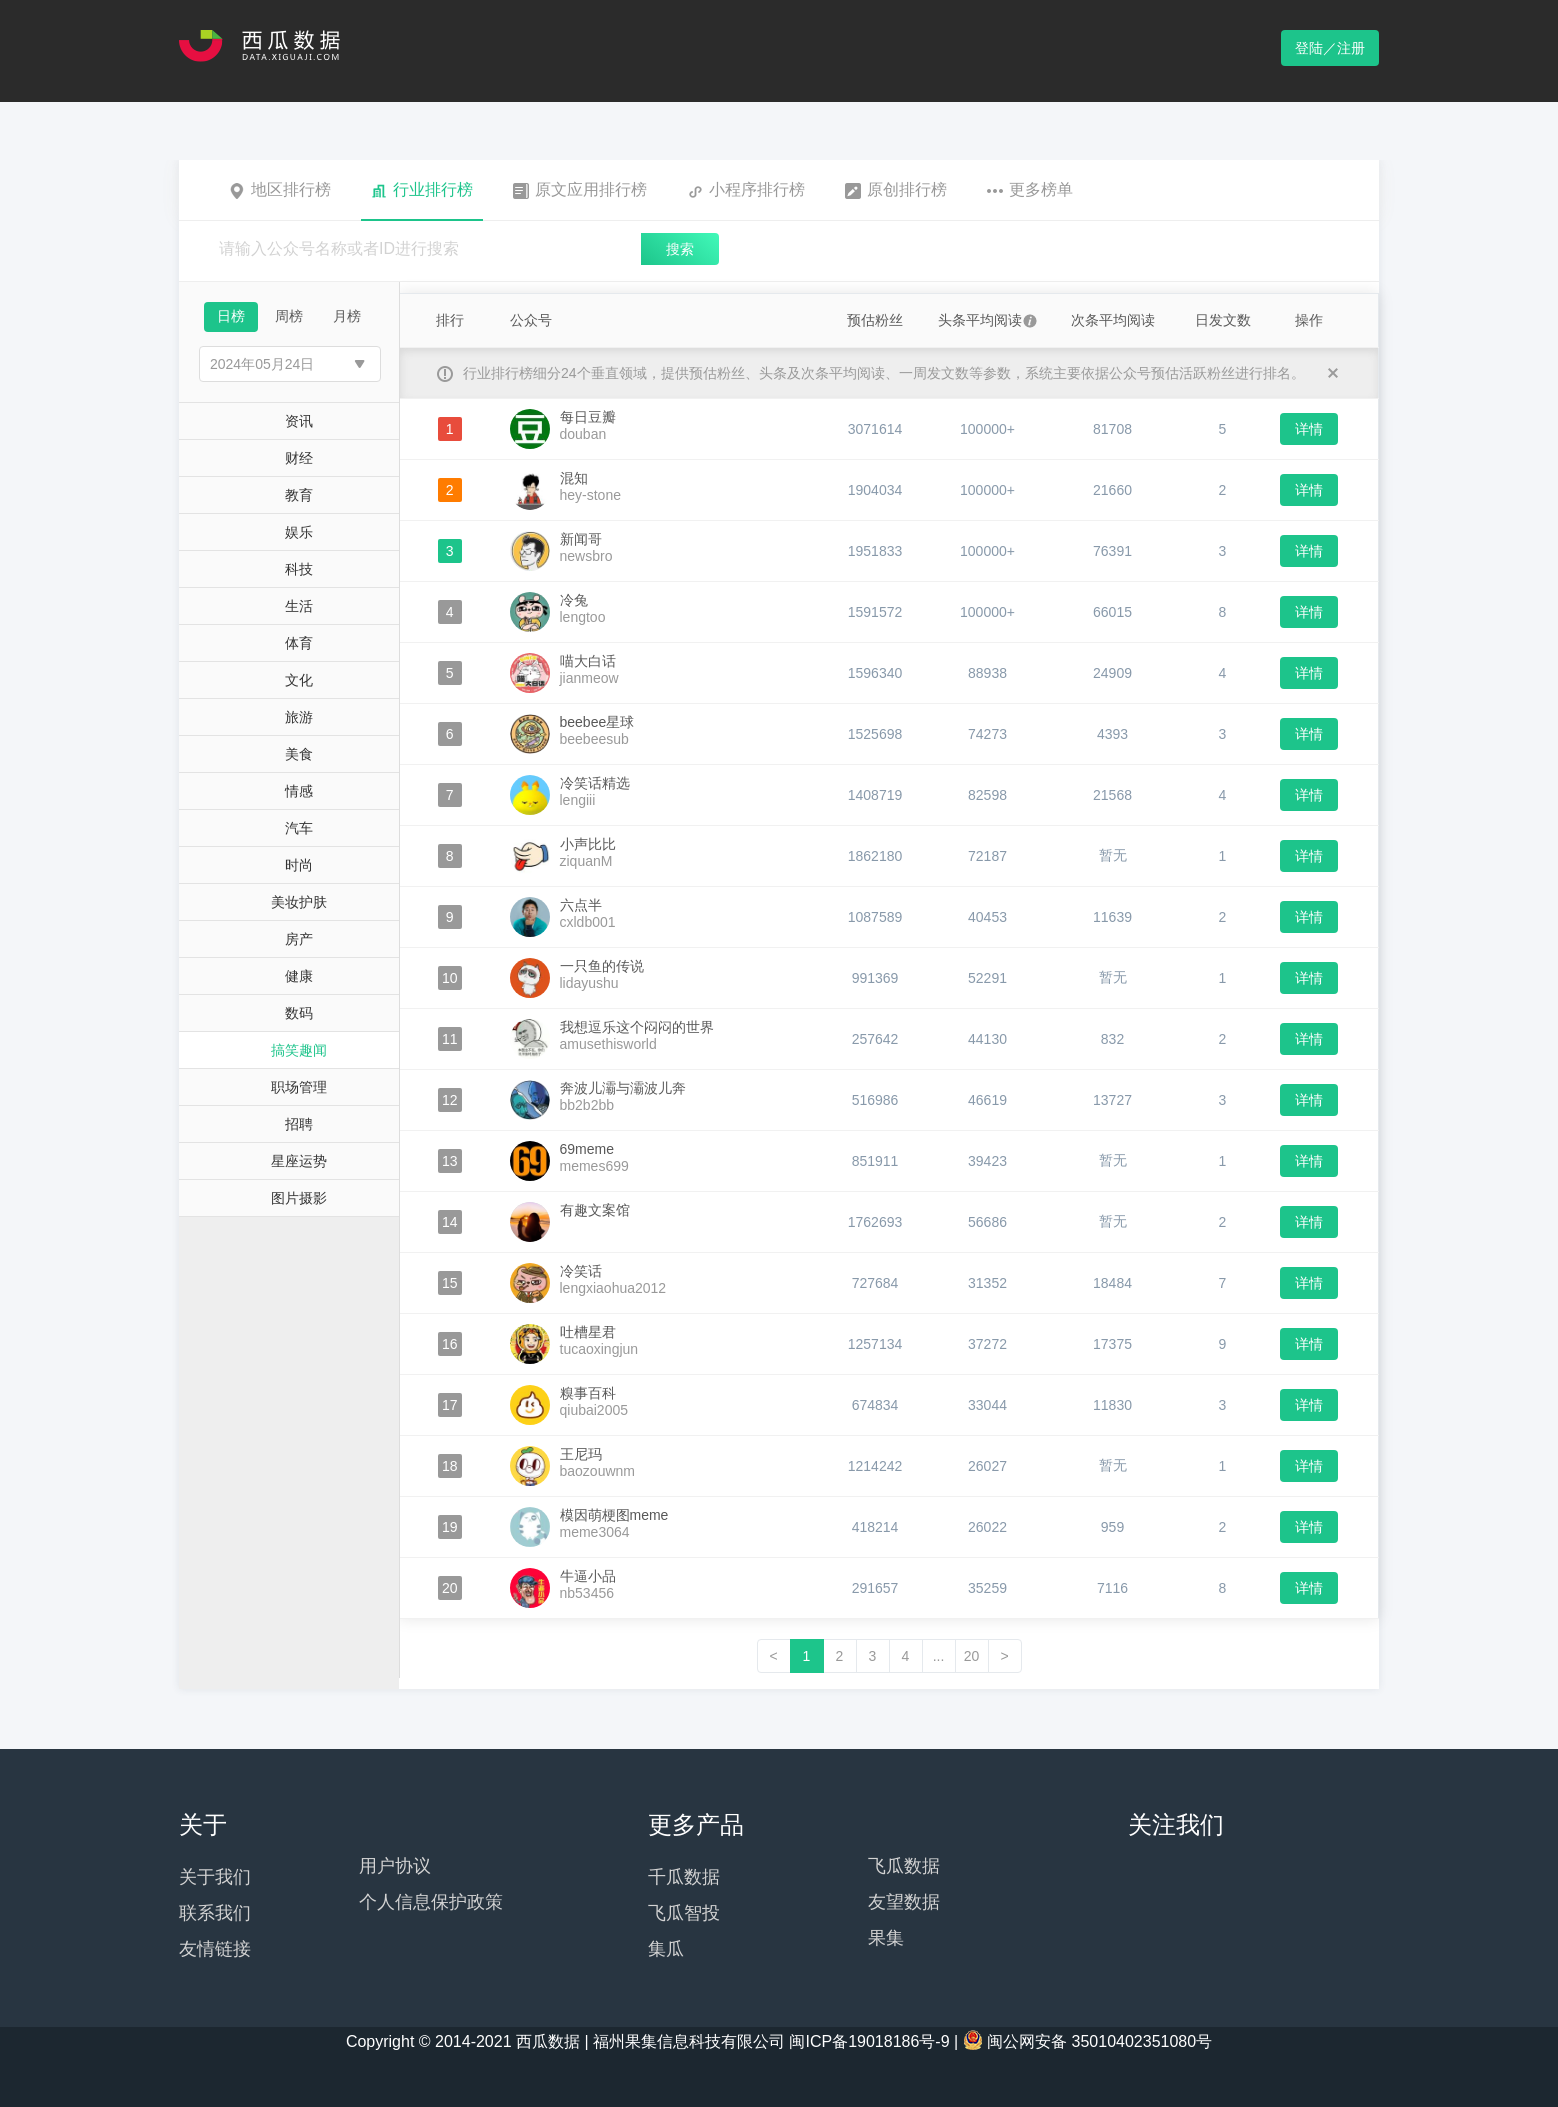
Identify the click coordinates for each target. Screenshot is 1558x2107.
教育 (299, 495)
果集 (886, 1938)
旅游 (299, 717)
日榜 (231, 316)
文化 (299, 680)
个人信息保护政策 (431, 1902)
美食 (299, 754)
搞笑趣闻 (299, 1050)
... (939, 1656)
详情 (1309, 429)
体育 (299, 643)
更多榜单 (1030, 190)
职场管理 (299, 1087)
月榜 (347, 316)
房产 (299, 939)
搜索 (680, 249)
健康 (299, 976)
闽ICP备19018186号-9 (869, 2041)
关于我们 (215, 1877)
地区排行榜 (280, 190)
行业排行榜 (422, 190)
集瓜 (666, 1949)
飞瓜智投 (684, 1913)
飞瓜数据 (904, 1866)
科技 (299, 569)
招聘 (299, 1124)
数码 (299, 1013)
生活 (299, 606)
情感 (299, 791)
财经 (299, 458)
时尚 (299, 865)
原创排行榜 (896, 190)
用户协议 (395, 1866)
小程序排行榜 (746, 190)
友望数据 (904, 1902)
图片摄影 (299, 1198)
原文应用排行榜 (580, 190)
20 (972, 1656)
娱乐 (299, 532)
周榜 (289, 316)
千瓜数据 (684, 1877)
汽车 (299, 828)
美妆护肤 (299, 902)
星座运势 (299, 1161)
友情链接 (215, 1949)
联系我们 (215, 1913)
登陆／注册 (1330, 48)
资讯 (299, 421)
